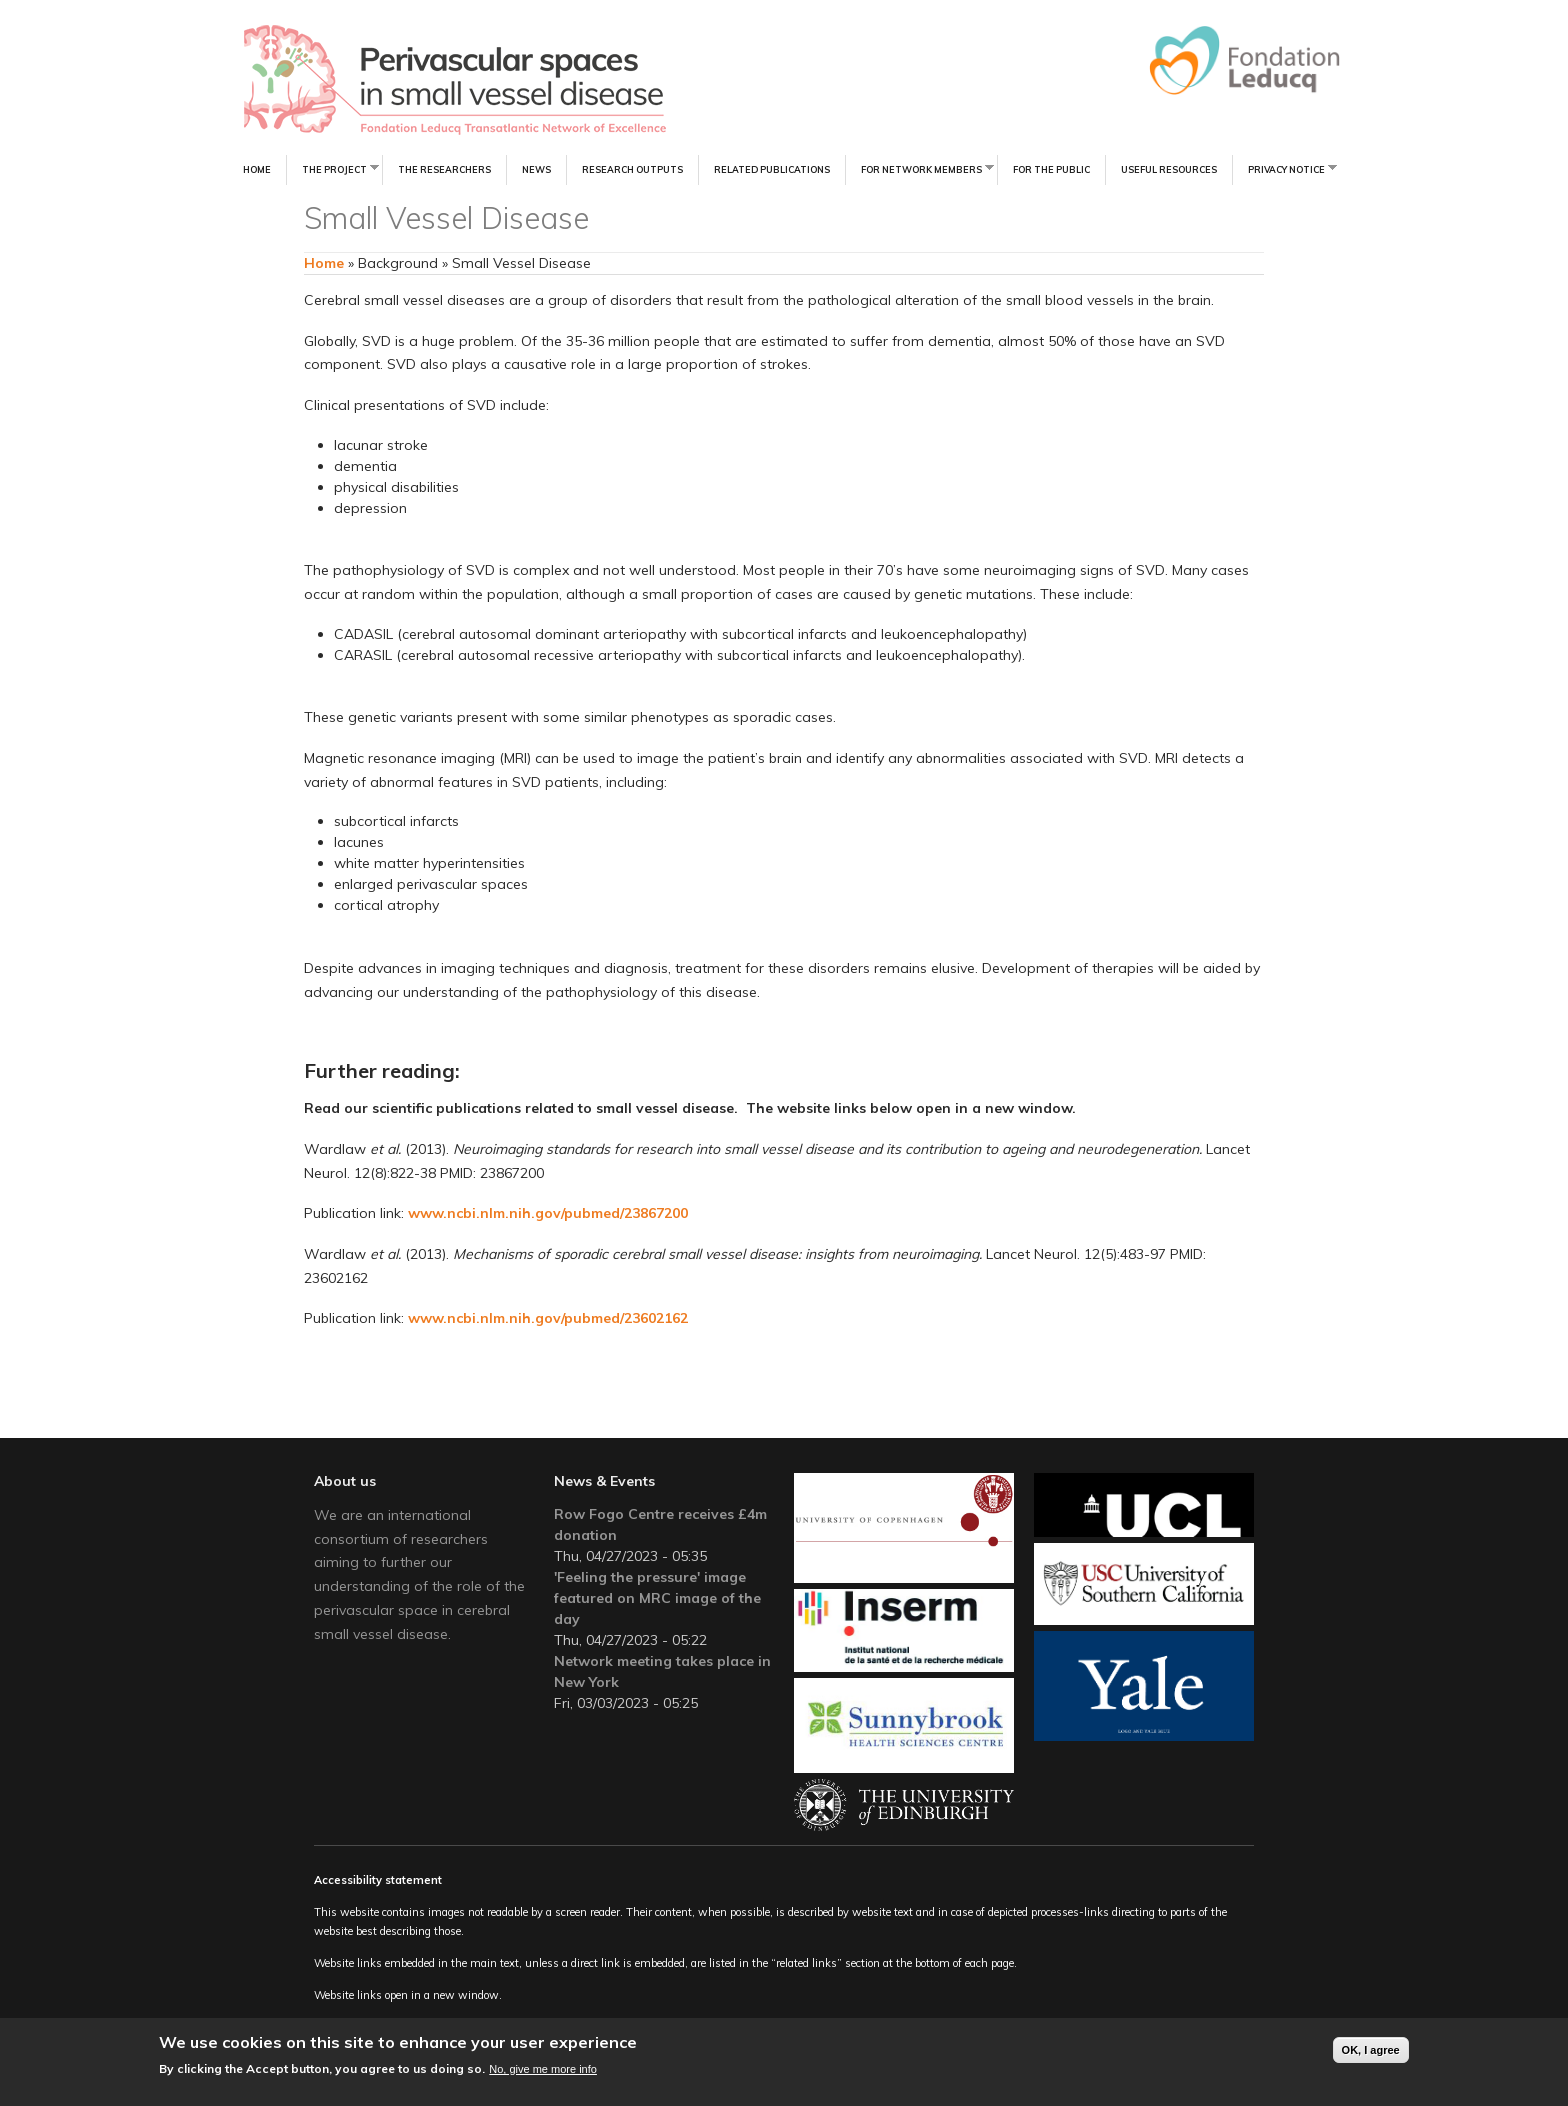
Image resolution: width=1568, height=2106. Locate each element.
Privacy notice (1284, 168)
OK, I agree (1371, 2050)
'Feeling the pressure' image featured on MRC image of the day (657, 1598)
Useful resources (1169, 169)
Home (257, 169)
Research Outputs (632, 169)
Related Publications (772, 169)
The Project (332, 168)
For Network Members (919, 168)
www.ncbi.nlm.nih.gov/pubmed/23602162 (548, 1318)
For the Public (1051, 169)
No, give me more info (543, 2070)
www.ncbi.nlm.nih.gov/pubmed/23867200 (548, 1213)
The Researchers (444, 169)
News (536, 169)
